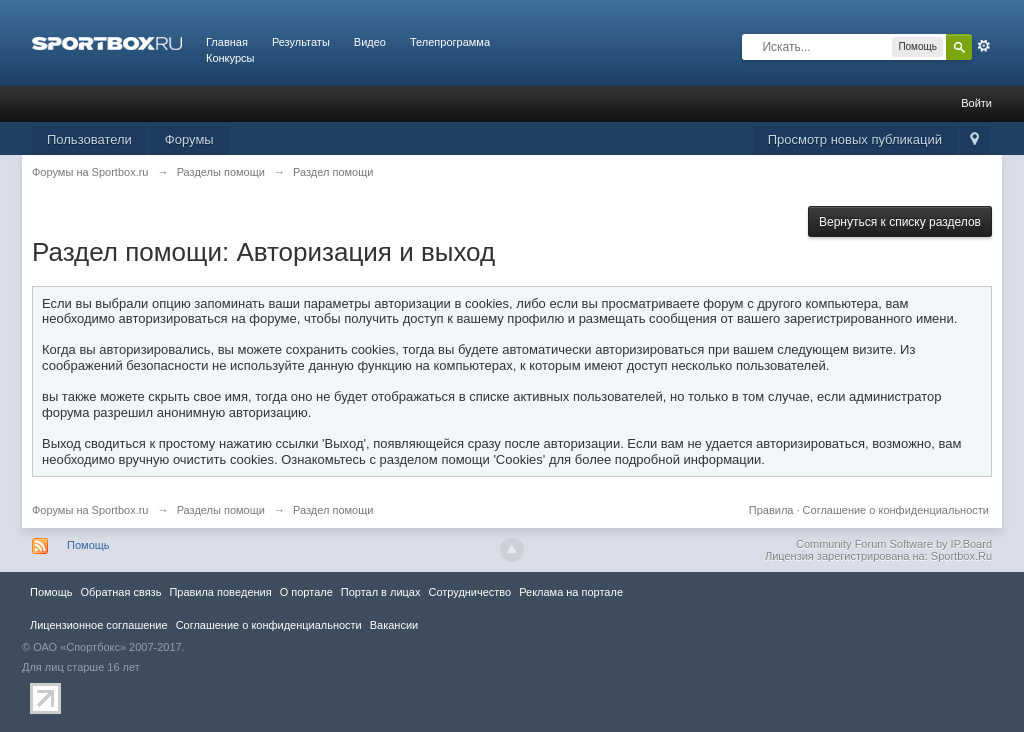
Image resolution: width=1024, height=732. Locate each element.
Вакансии (394, 625)
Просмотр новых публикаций (855, 139)
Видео (370, 42)
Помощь (88, 545)
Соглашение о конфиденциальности (896, 510)
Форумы (189, 139)
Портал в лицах (381, 592)
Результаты (301, 42)
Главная (227, 42)
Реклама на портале (571, 592)
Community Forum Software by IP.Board (894, 544)
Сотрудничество (469, 592)
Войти (976, 103)
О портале (306, 592)
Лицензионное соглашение (99, 625)
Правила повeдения (220, 592)
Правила (771, 510)
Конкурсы (230, 58)
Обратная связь (120, 592)
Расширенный (984, 46)
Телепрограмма (450, 42)
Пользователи (89, 139)
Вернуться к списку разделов (900, 222)
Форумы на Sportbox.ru (90, 510)
